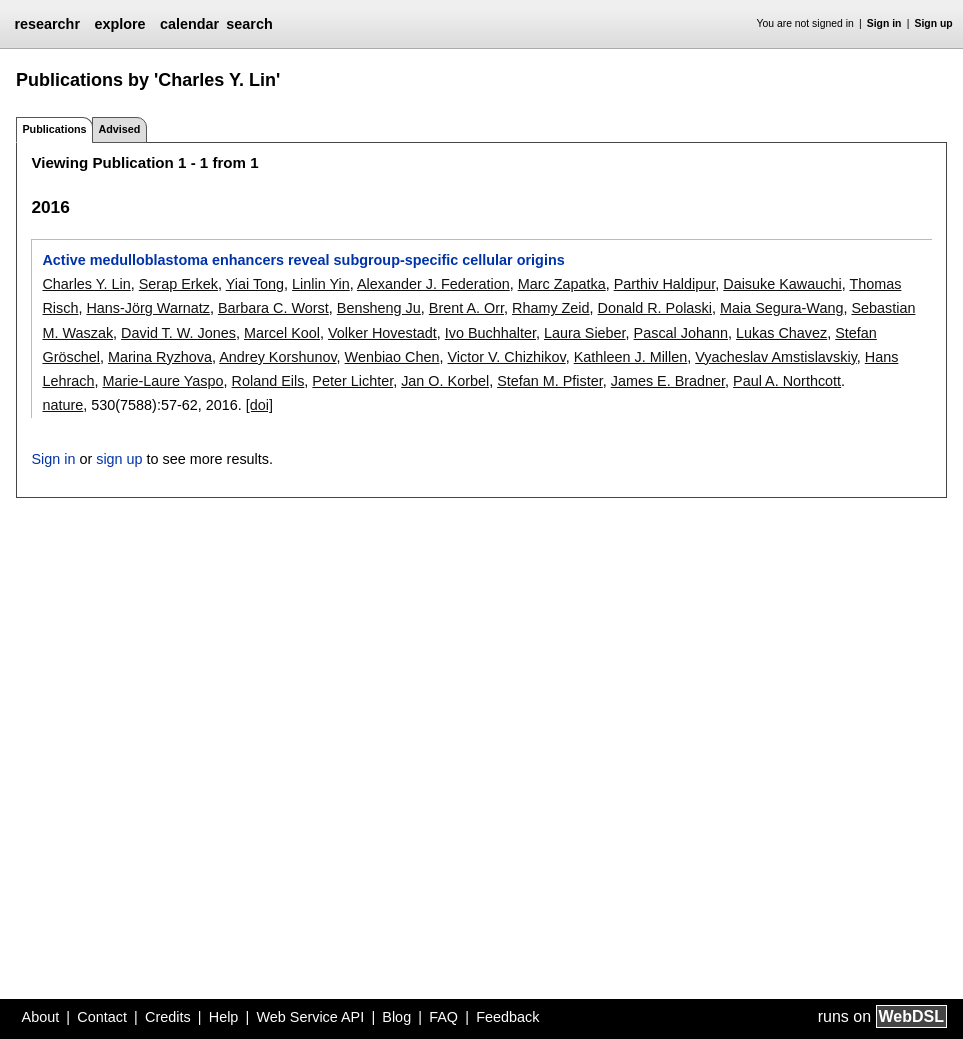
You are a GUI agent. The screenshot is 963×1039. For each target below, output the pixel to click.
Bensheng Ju (379, 308)
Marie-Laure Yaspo (162, 381)
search (249, 24)
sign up (119, 459)
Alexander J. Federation (433, 284)
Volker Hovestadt (382, 333)
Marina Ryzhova (160, 357)
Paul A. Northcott (787, 381)
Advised (119, 129)
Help (224, 1017)
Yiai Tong (255, 284)
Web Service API (310, 1017)
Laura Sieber (585, 333)
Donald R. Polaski (655, 308)
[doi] (259, 405)
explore (119, 24)
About (41, 1017)
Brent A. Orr (466, 308)
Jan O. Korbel (445, 381)
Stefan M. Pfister (550, 381)
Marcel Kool (282, 333)
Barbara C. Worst (273, 308)
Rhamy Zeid (551, 308)
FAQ (443, 1017)
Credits (168, 1017)
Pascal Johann (681, 333)
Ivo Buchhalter (490, 333)
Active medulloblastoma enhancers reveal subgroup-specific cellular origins (303, 260)
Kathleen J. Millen (631, 357)
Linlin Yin (321, 284)
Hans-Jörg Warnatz (147, 308)
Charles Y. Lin (86, 284)
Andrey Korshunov (277, 357)
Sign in (884, 23)
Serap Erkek (178, 284)
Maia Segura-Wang (781, 308)
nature (62, 405)
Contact (102, 1017)
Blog (396, 1017)
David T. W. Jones (178, 333)
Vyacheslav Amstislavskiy (776, 357)
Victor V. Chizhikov (507, 357)
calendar (189, 24)
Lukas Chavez (781, 333)
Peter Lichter (352, 381)
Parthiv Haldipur (665, 284)
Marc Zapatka (562, 284)
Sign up (934, 23)
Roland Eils (268, 381)
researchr (47, 24)
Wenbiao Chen (392, 357)
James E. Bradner (668, 381)
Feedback (507, 1017)
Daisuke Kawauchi (782, 284)
